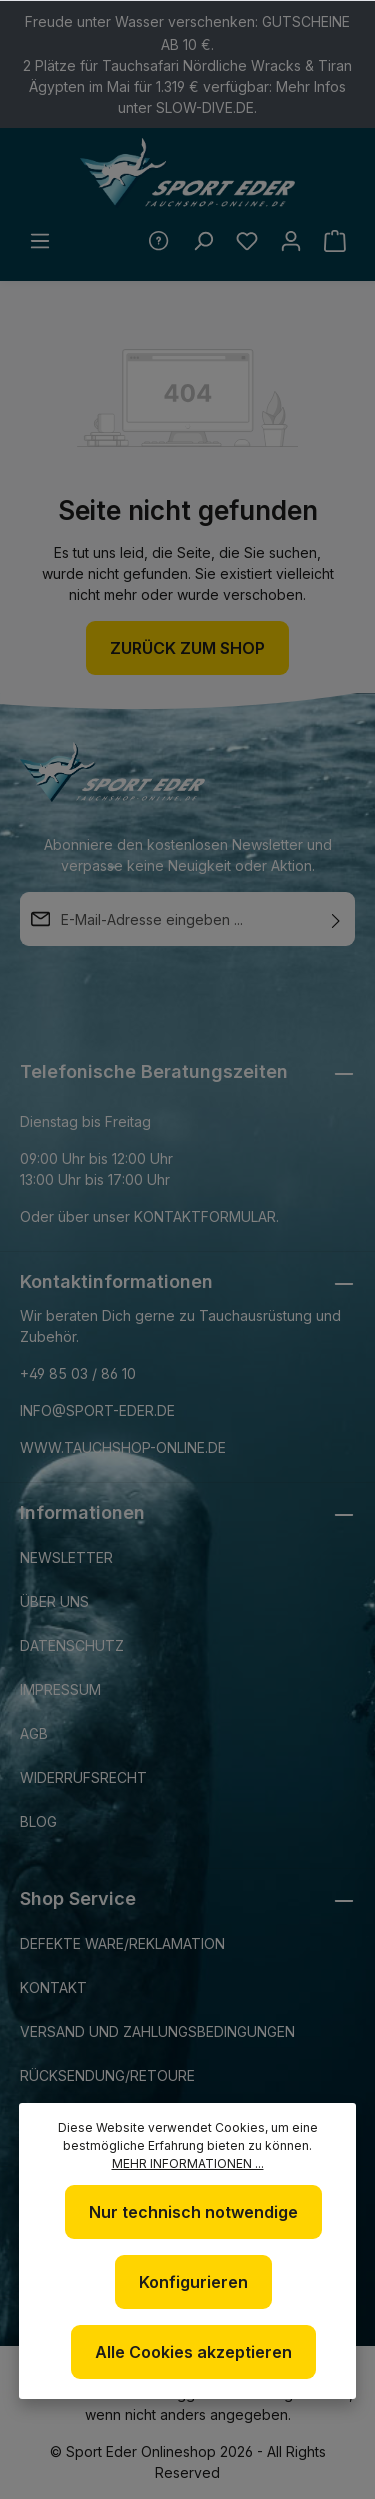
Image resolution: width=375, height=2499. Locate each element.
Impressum (60, 1689)
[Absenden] (336, 919)
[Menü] (40, 241)
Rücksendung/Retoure (107, 2075)
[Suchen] (203, 241)
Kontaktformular (205, 1216)
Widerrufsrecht (83, 1777)
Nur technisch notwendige (193, 2212)
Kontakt (53, 1987)
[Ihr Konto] (291, 241)
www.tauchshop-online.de (123, 1447)
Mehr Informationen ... (188, 2163)
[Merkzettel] (247, 241)
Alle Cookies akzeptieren (193, 2352)
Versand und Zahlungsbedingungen (157, 2031)
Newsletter (66, 1557)
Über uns (54, 1601)
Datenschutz (72, 1645)
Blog (38, 1821)
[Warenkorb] (335, 241)
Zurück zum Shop (187, 648)
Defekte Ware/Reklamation (122, 1943)
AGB (34, 1733)
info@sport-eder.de (97, 1410)
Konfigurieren (193, 2282)
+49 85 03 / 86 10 (78, 1373)
